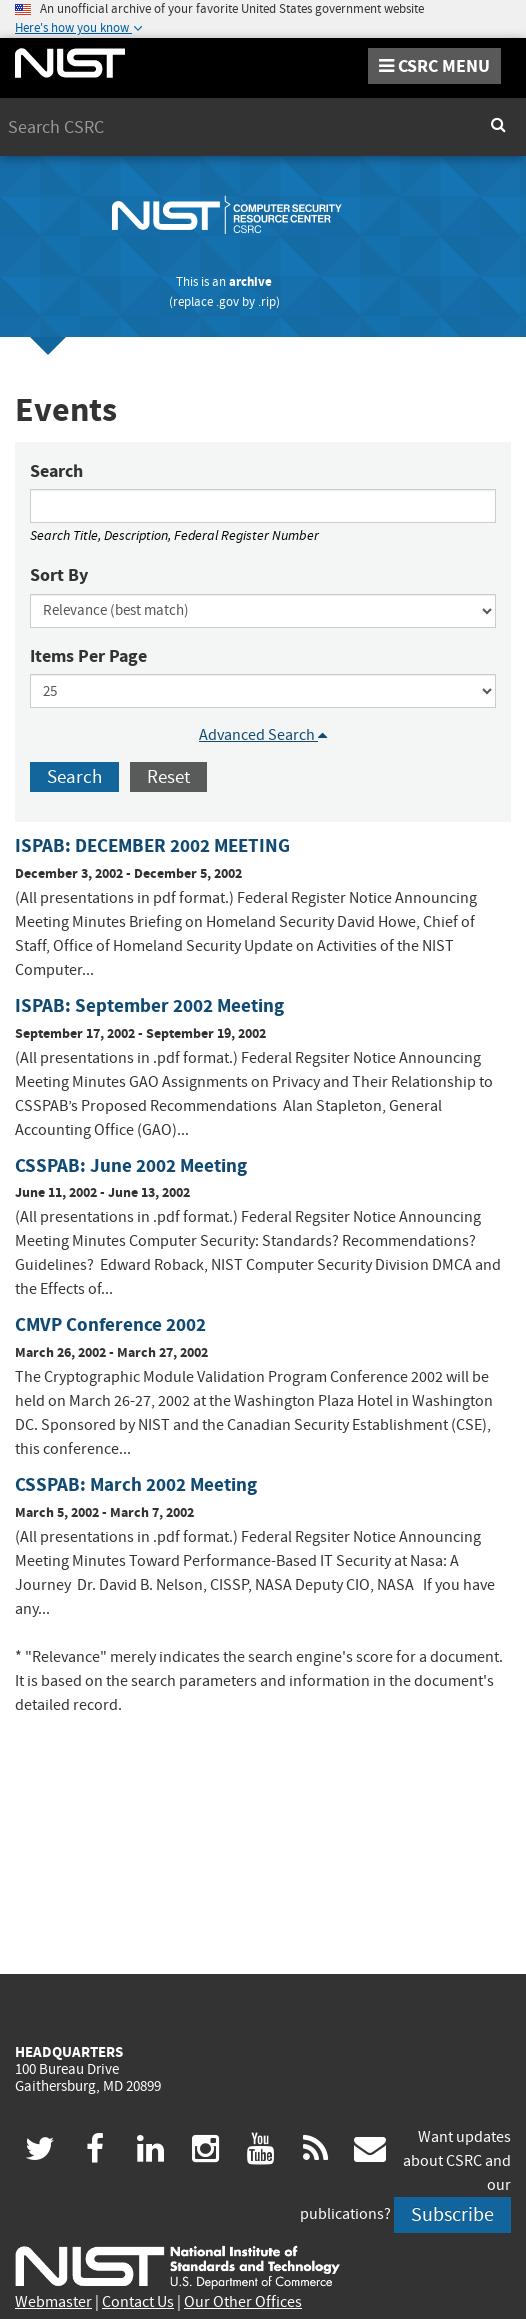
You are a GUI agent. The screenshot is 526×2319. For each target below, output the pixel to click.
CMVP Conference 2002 (110, 1324)
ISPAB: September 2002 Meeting (149, 1005)
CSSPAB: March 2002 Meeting (136, 1484)
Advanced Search (263, 735)
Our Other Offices (243, 2302)
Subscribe (452, 2214)
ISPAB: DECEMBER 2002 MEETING (152, 845)
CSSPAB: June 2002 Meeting (131, 1165)
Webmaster (53, 2302)
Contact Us (138, 2302)
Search (56, 471)
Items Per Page (88, 656)
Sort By (59, 575)
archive (250, 281)
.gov (227, 301)
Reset (168, 776)
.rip (267, 301)
